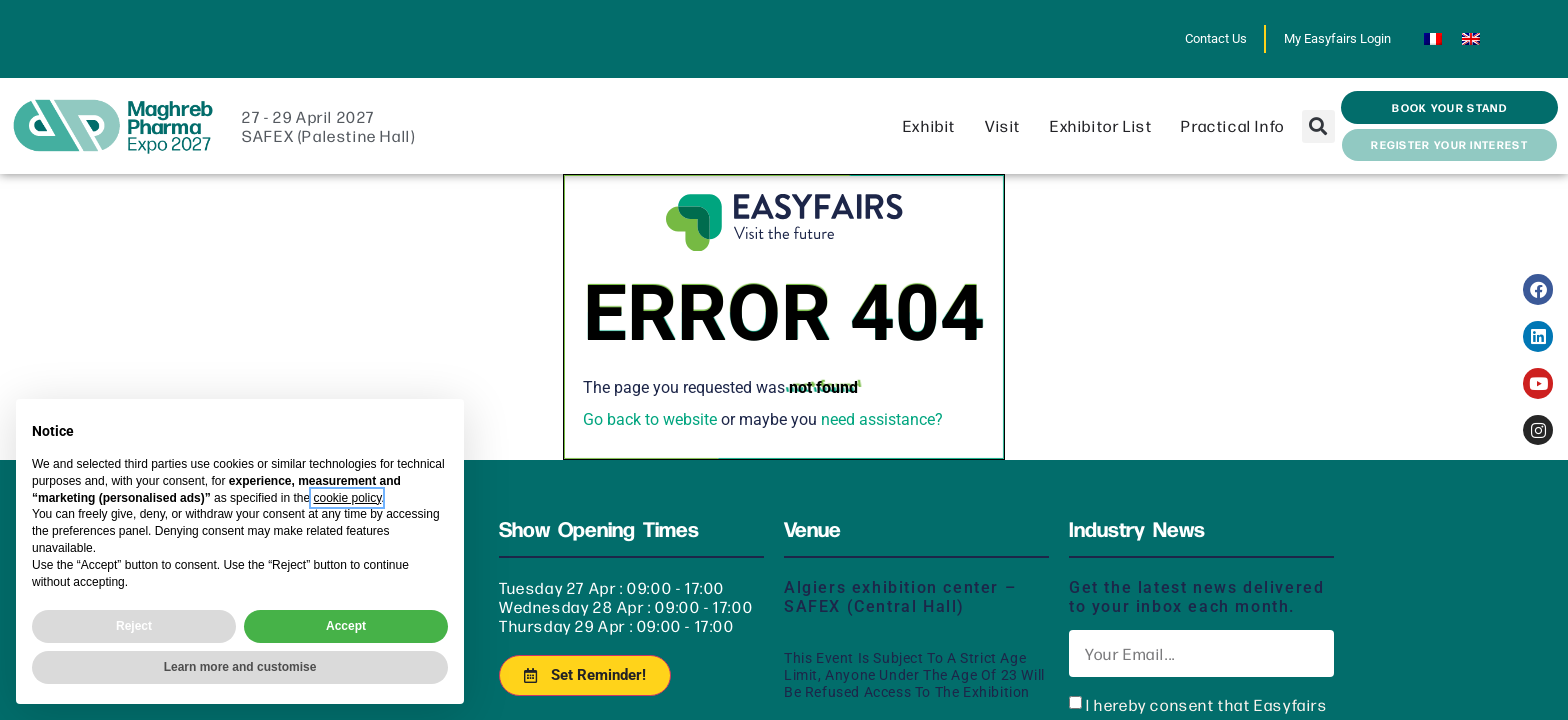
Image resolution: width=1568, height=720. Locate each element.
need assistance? (882, 419)
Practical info (1237, 125)
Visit (1008, 125)
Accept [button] (346, 626)
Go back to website (650, 419)
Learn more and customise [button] (240, 667)
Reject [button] (134, 626)
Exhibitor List (1106, 125)
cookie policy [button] (347, 498)
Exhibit (934, 125)
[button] (1318, 126)
